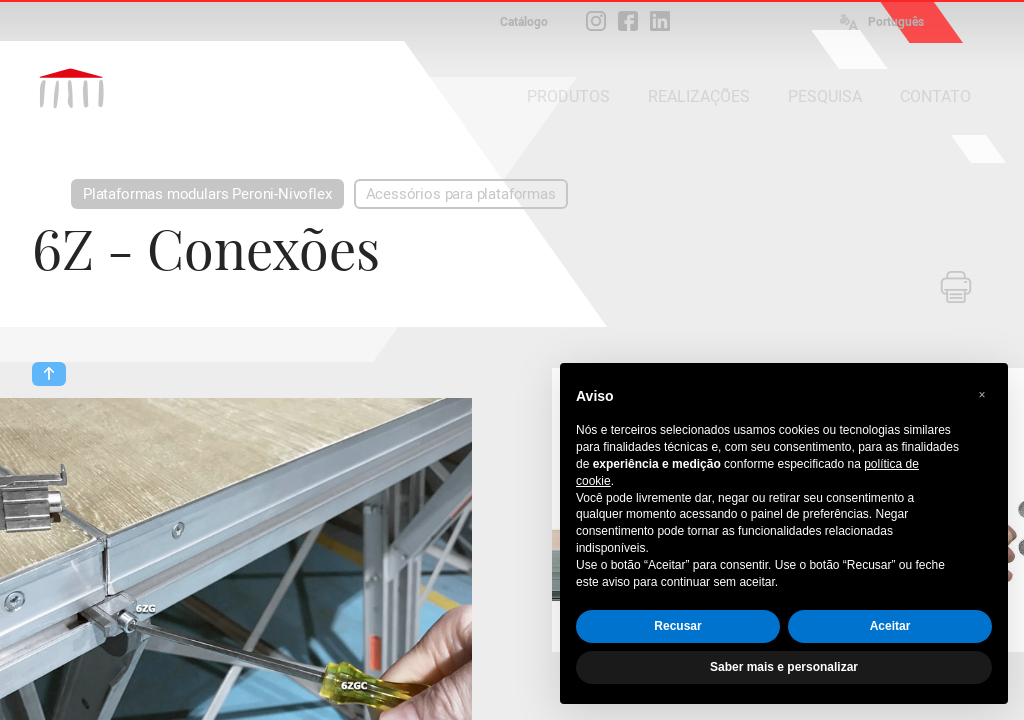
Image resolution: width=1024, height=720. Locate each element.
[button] (982, 395)
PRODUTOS (568, 96)
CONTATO (935, 96)
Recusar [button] (677, 626)
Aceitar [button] (890, 626)
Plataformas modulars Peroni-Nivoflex (207, 194)
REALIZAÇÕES (699, 96)
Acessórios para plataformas (461, 194)
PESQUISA (825, 96)
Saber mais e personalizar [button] (784, 667)
